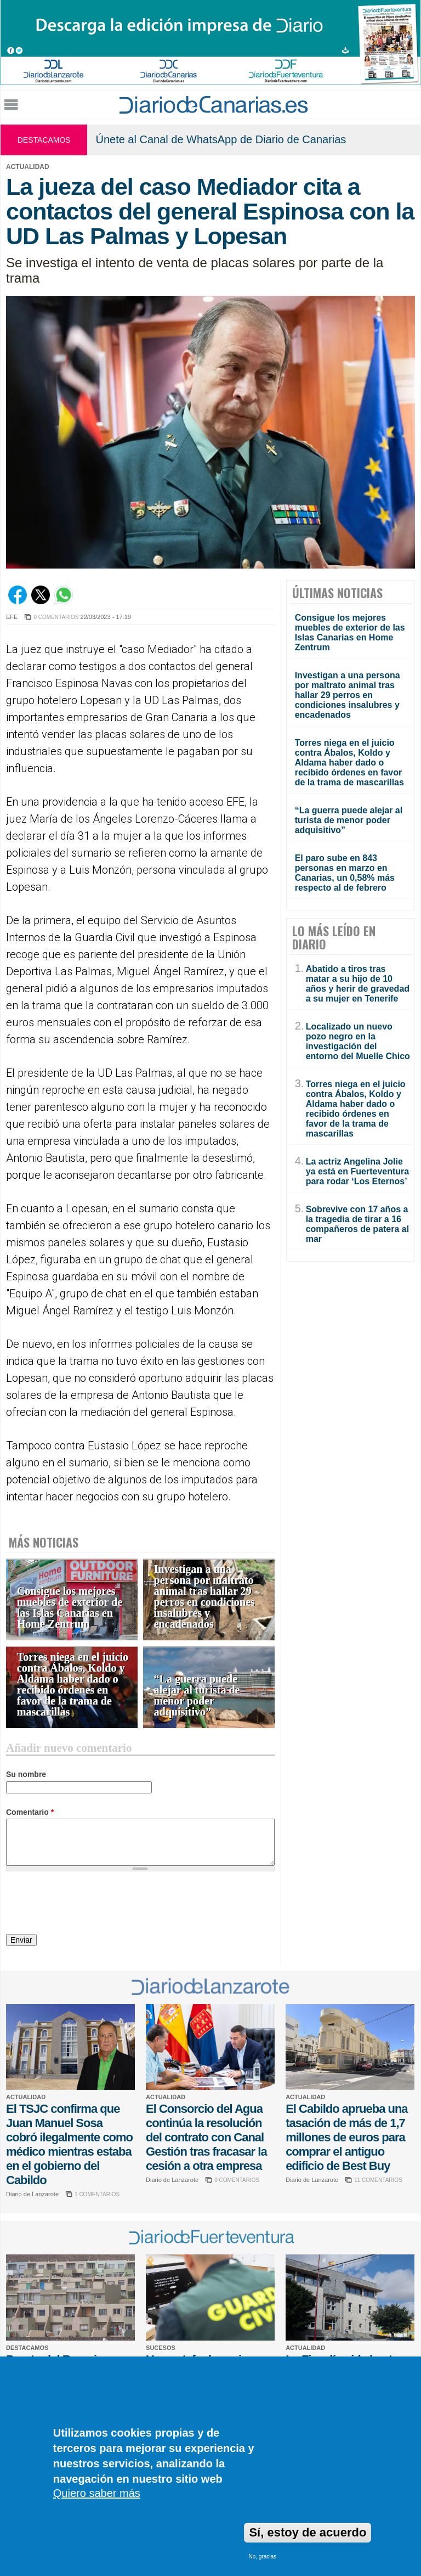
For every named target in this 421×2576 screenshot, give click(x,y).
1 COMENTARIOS (97, 2194)
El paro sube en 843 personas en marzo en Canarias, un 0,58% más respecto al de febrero (345, 872)
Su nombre (26, 1774)
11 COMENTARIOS (378, 2180)
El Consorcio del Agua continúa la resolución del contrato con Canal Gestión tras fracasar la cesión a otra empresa (206, 2137)
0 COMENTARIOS (55, 617)
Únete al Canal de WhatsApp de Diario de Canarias (220, 139)
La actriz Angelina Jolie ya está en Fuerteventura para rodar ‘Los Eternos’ (357, 1171)
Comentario (30, 1812)
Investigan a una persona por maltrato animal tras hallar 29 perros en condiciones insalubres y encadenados (204, 1596)
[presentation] (89, 1904)
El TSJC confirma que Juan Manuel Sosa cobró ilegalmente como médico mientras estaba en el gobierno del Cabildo (69, 2144)
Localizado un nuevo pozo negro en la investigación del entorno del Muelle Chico (358, 1041)
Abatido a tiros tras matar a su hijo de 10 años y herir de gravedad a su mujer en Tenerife (357, 983)
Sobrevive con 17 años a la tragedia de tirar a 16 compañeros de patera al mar (357, 1224)
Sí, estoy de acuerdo (307, 2532)
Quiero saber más (96, 2493)
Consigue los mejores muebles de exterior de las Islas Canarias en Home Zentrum (69, 1607)
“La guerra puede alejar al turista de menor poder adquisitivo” (197, 1695)
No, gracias (262, 2556)
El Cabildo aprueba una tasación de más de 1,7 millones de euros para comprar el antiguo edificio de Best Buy (346, 2137)
